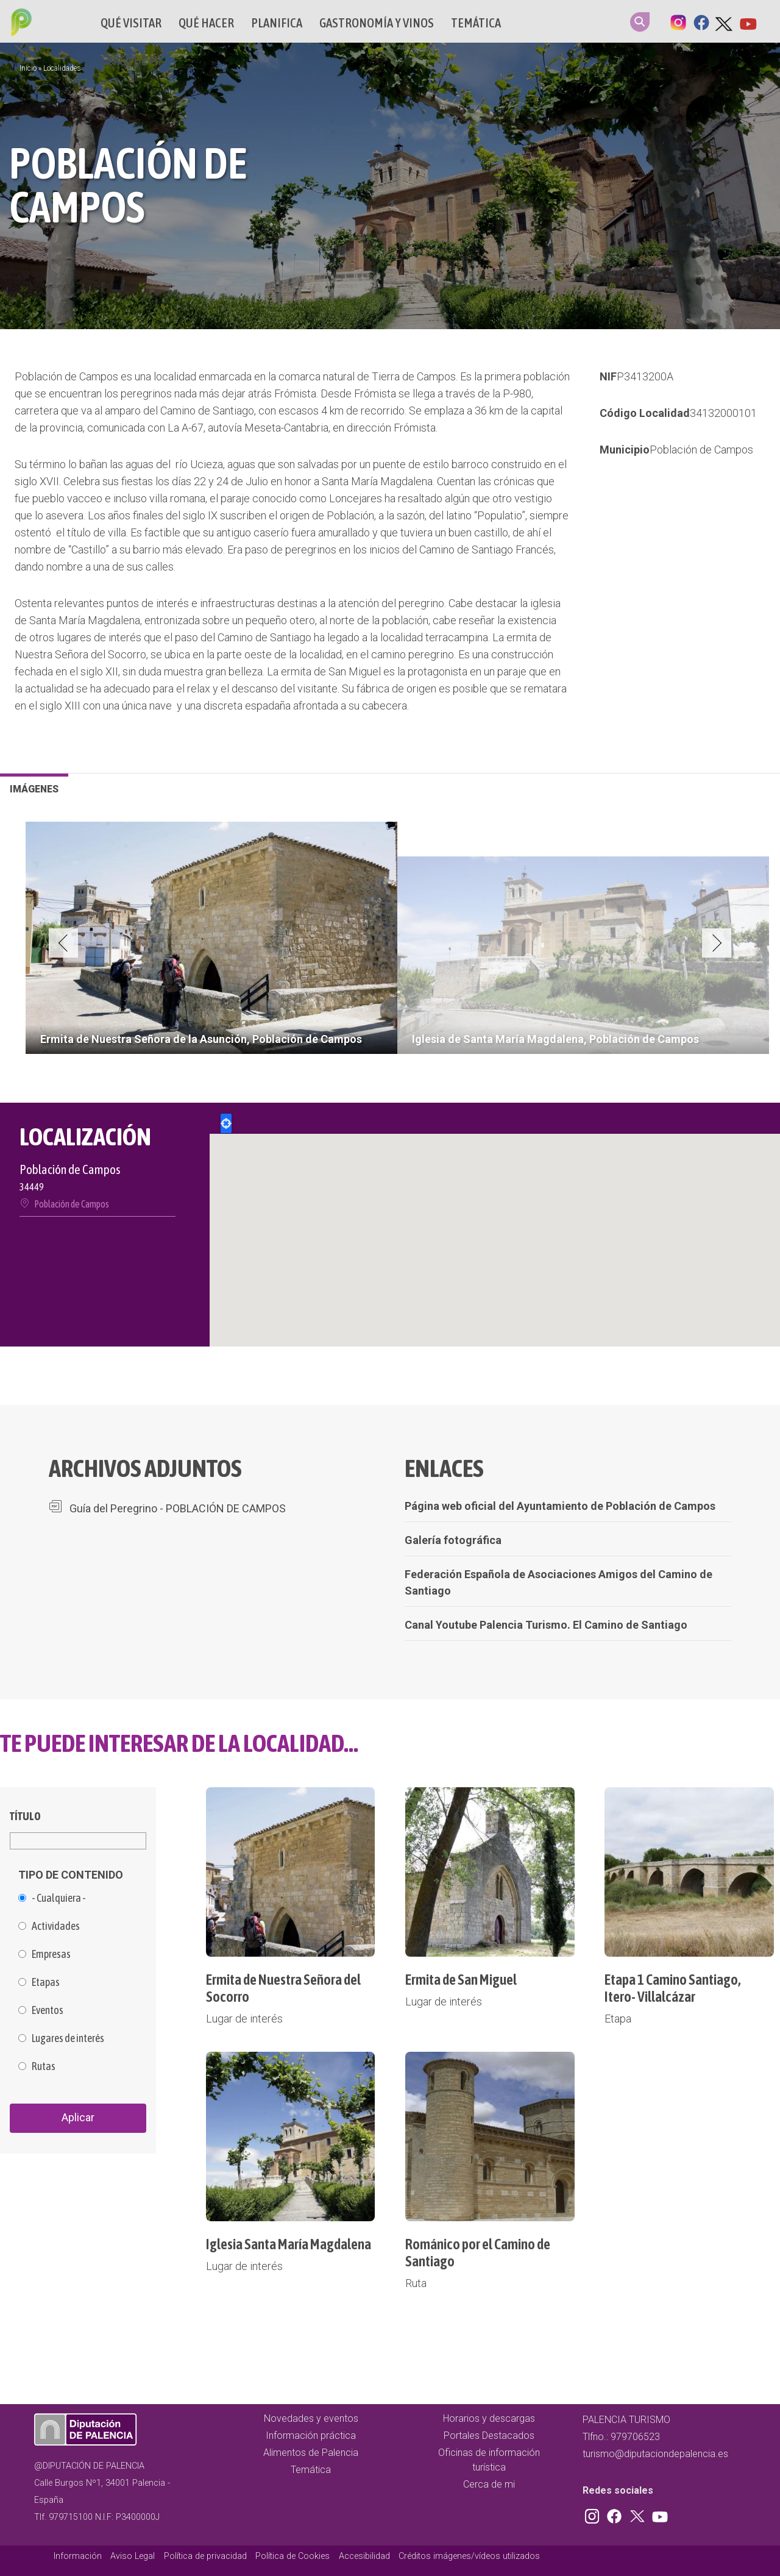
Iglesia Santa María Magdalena (288, 2244)
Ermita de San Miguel (461, 1979)
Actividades (56, 1926)
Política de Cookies (292, 2556)
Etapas (46, 1982)
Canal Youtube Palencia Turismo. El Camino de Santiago (546, 1624)
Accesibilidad (364, 2556)
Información (78, 2556)
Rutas (43, 2066)
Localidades (62, 68)
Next (716, 943)
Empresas (51, 1954)
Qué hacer (206, 23)
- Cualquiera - (59, 1898)
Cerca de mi (131, 61)
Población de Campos (701, 449)
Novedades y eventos (311, 2418)
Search (640, 22)
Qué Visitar (131, 23)
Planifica (276, 23)
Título (25, 1816)
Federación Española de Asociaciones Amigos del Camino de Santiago (558, 1582)
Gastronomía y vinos (376, 23)
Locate (226, 1123)
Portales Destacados (489, 2435)
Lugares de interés (68, 2038)
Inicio (28, 68)
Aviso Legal (132, 2556)
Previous (63, 943)
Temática (476, 23)
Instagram (678, 21)
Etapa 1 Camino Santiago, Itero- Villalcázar (672, 1988)
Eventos (47, 2010)
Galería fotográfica (453, 1540)
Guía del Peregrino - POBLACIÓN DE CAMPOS (177, 1508)
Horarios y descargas (489, 2418)
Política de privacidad (205, 2556)
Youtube (747, 21)
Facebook (701, 21)
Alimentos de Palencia (310, 2452)
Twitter (724, 21)
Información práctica (311, 2435)
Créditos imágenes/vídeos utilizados (469, 2556)
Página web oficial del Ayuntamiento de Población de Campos (560, 1506)
